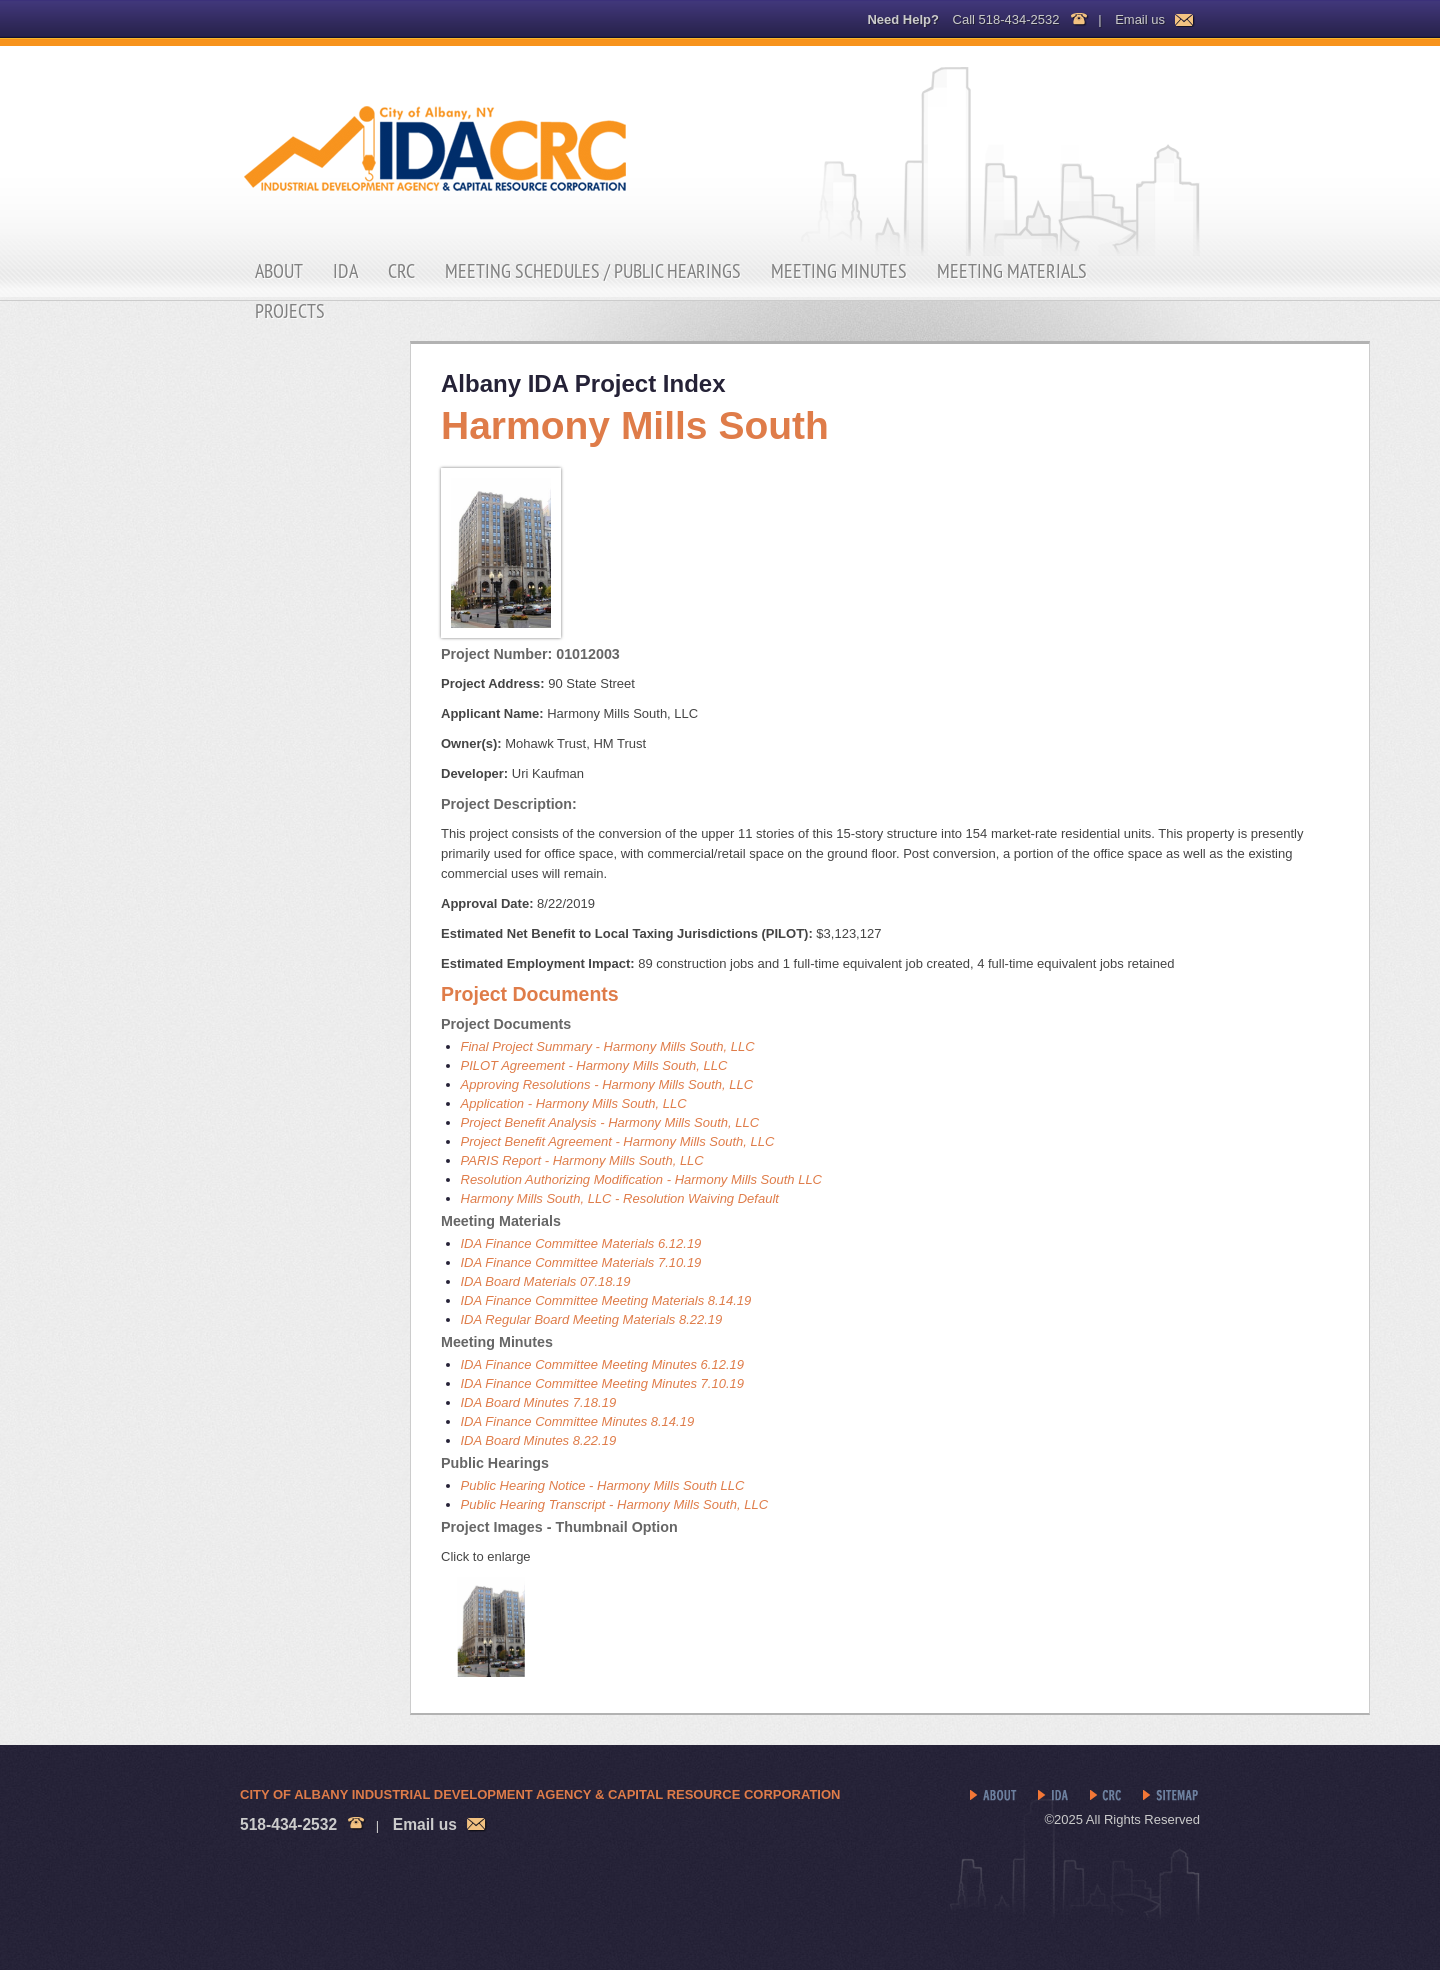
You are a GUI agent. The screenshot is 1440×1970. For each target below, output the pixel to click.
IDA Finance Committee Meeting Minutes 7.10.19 (603, 1383)
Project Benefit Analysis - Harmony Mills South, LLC (610, 1122)
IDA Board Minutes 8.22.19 (539, 1440)
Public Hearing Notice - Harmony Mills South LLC (603, 1485)
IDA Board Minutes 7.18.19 (539, 1402)
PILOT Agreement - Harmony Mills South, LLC (594, 1065)
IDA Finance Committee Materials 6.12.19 (581, 1243)
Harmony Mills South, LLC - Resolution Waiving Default (620, 1198)
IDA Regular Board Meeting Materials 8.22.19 (592, 1319)
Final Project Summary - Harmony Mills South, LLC (608, 1046)
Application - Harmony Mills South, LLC (574, 1103)
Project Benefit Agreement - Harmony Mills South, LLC (618, 1141)
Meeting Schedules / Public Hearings (593, 271)
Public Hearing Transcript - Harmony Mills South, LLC (615, 1504)
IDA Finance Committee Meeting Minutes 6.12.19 (603, 1364)
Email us (1140, 19)
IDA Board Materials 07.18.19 (546, 1281)
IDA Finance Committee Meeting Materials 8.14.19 (606, 1300)
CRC (401, 271)
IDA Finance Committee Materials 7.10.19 (581, 1262)
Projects (290, 311)
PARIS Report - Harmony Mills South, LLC (582, 1160)
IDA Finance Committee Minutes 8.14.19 (578, 1421)
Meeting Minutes (839, 271)
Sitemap (1171, 1796)
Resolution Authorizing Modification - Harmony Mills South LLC (642, 1179)
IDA (345, 271)
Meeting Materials (1012, 271)
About (279, 271)
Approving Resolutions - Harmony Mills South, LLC (607, 1084)
